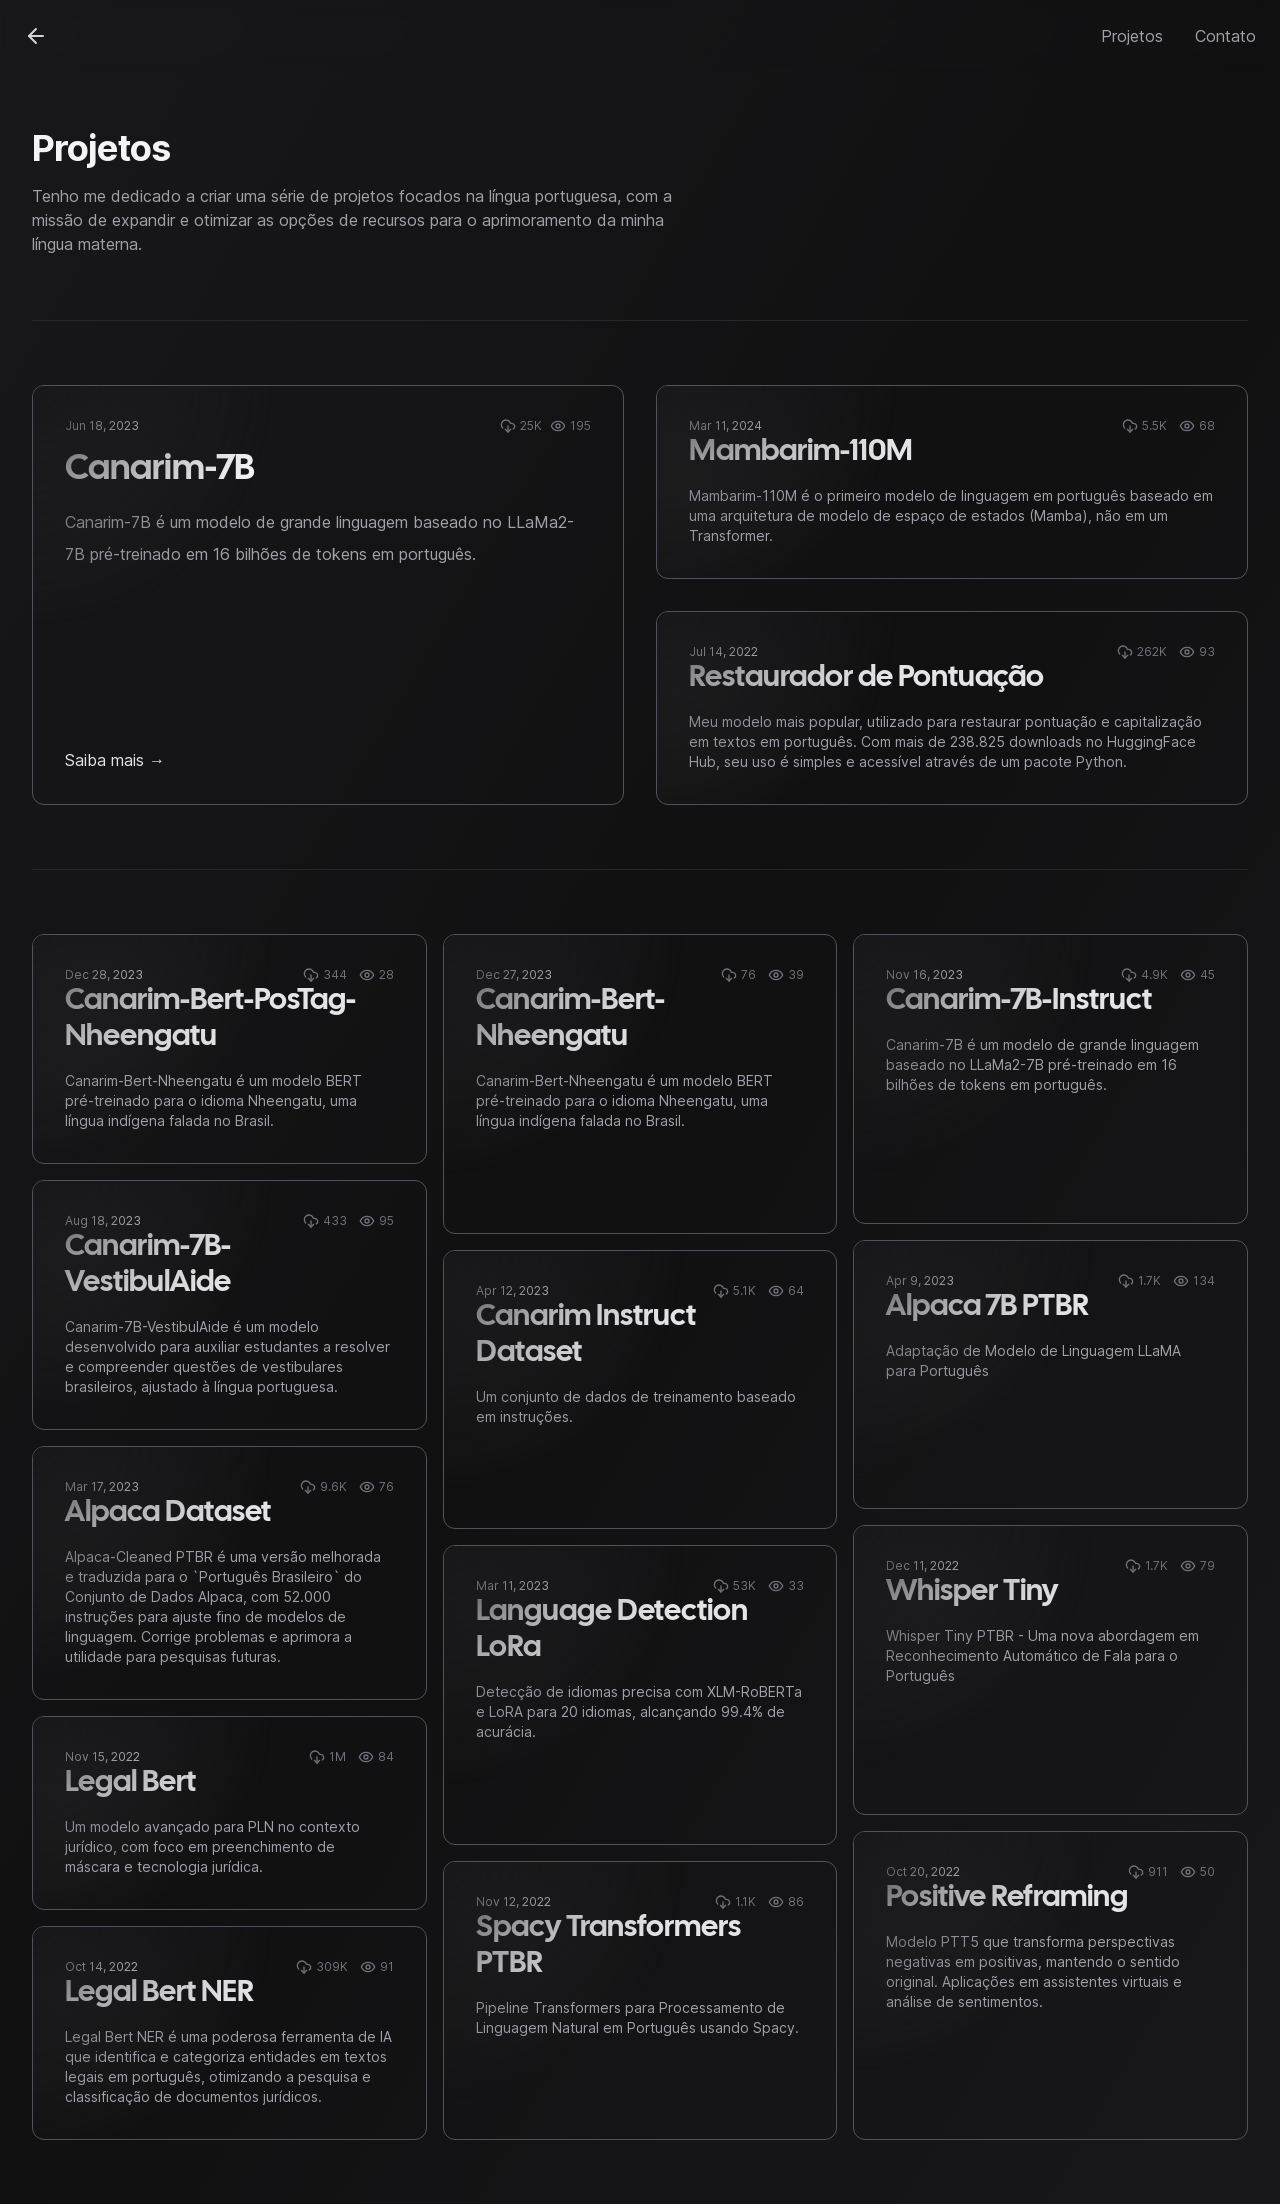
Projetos (1132, 36)
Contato (1225, 36)
